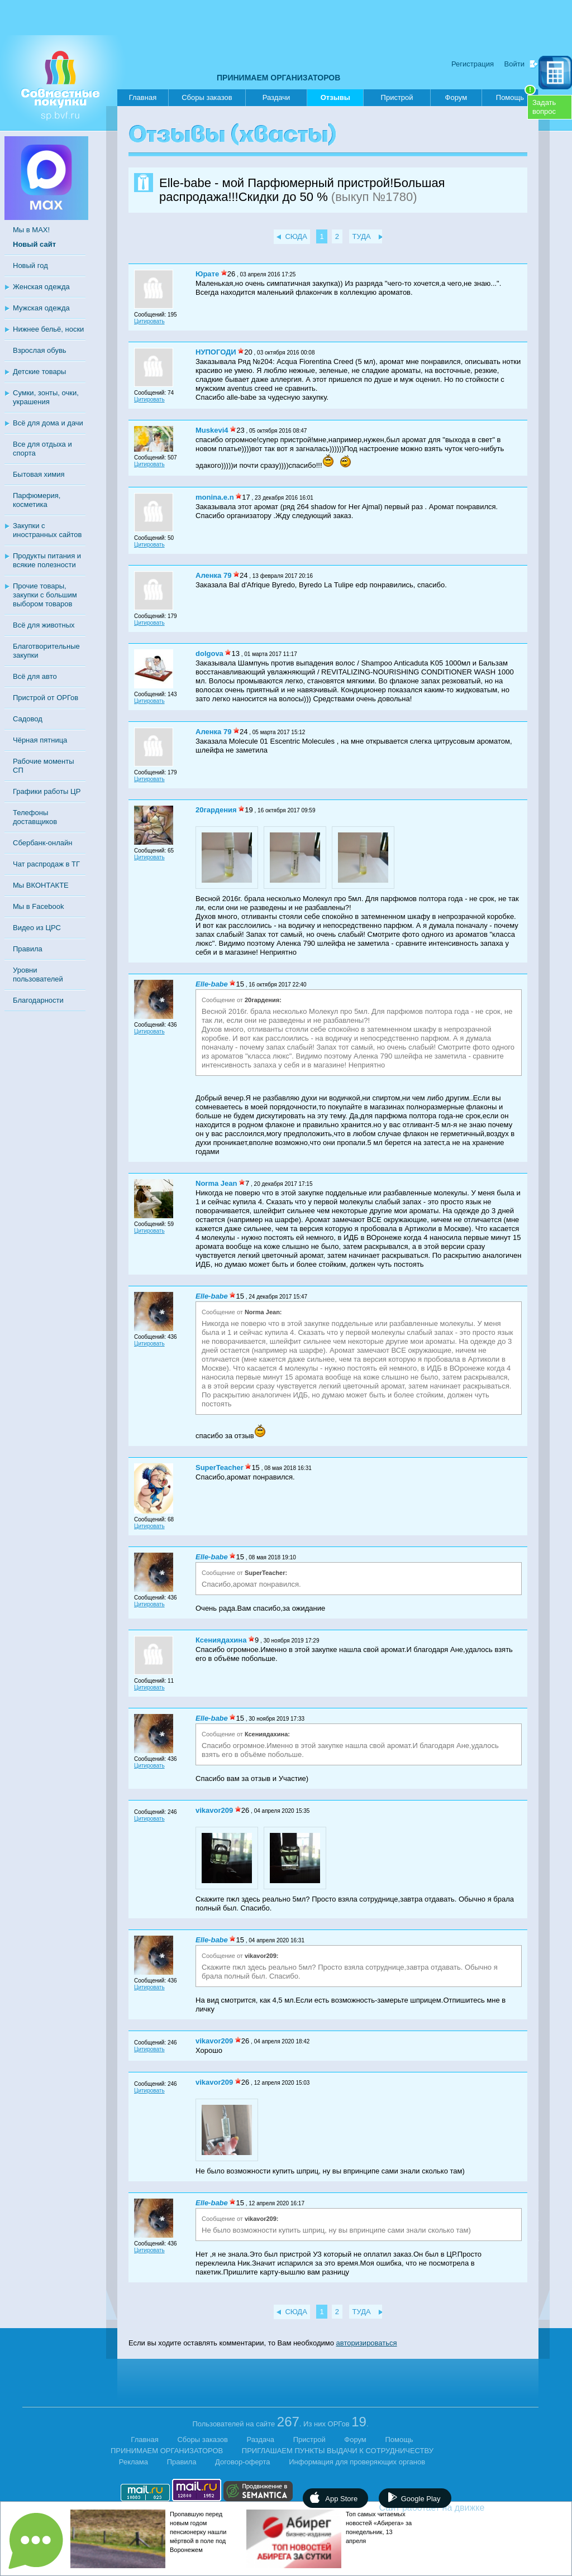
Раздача (261, 2439)
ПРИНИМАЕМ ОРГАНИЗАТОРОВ (278, 77)
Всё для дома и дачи (48, 423)
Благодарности (38, 1000)
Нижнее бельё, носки (48, 329)
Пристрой (397, 97)
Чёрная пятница (40, 740)
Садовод (27, 719)
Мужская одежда (41, 308)
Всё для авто (35, 676)
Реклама (133, 2462)
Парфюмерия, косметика (36, 500)
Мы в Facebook (38, 906)
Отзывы (335, 99)
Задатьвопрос (544, 107)
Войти (514, 64)
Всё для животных (43, 625)
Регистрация (472, 64)
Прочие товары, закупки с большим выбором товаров (45, 595)
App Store (341, 2498)
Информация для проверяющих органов (357, 2462)
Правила (27, 949)
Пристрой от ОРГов (45, 697)
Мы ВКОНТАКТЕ (41, 885)
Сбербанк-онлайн (42, 843)
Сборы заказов (207, 97)
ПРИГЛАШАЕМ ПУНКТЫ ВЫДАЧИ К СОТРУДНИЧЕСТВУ (337, 2450)
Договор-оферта (242, 2462)
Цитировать (149, 321)
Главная (142, 97)
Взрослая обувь (39, 350)
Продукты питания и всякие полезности (47, 560)
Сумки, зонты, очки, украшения (46, 397)
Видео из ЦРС (37, 927)
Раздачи (276, 97)
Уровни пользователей (38, 974)
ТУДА (361, 236)
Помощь (516, 95)
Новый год (30, 265)
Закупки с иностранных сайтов (47, 530)
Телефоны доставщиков (35, 817)
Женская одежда (41, 287)
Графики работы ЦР (46, 791)
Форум (456, 97)
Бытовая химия (39, 474)
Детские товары (39, 371)
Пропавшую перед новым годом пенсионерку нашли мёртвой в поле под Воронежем (198, 2532)
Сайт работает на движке (456, 2507)
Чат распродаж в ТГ (46, 864)
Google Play (421, 2498)
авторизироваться (366, 2343)
